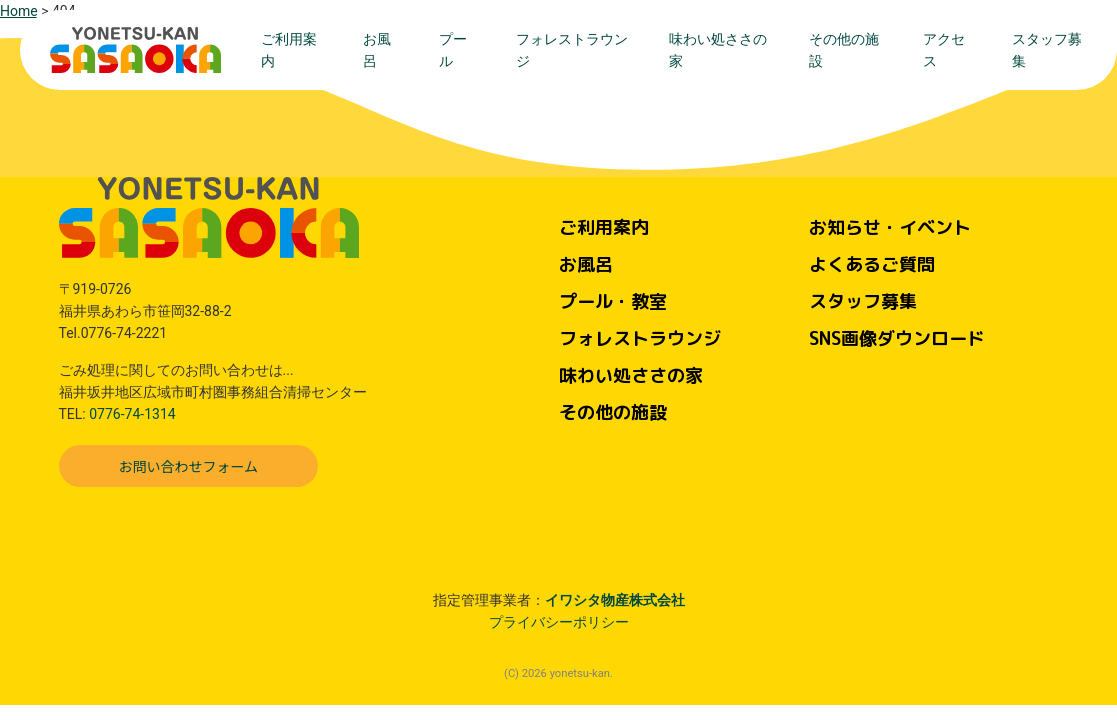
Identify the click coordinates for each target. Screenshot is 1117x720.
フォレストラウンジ (572, 50)
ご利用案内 (289, 50)
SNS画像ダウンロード (897, 338)
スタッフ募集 (1047, 50)
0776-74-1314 (132, 414)
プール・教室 (613, 301)
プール (453, 50)
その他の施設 (844, 50)
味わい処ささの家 (718, 50)
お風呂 (377, 50)
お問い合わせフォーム (189, 466)
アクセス (944, 50)
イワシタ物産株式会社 (615, 600)
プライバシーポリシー (559, 622)
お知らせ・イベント (890, 227)
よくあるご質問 (872, 264)
